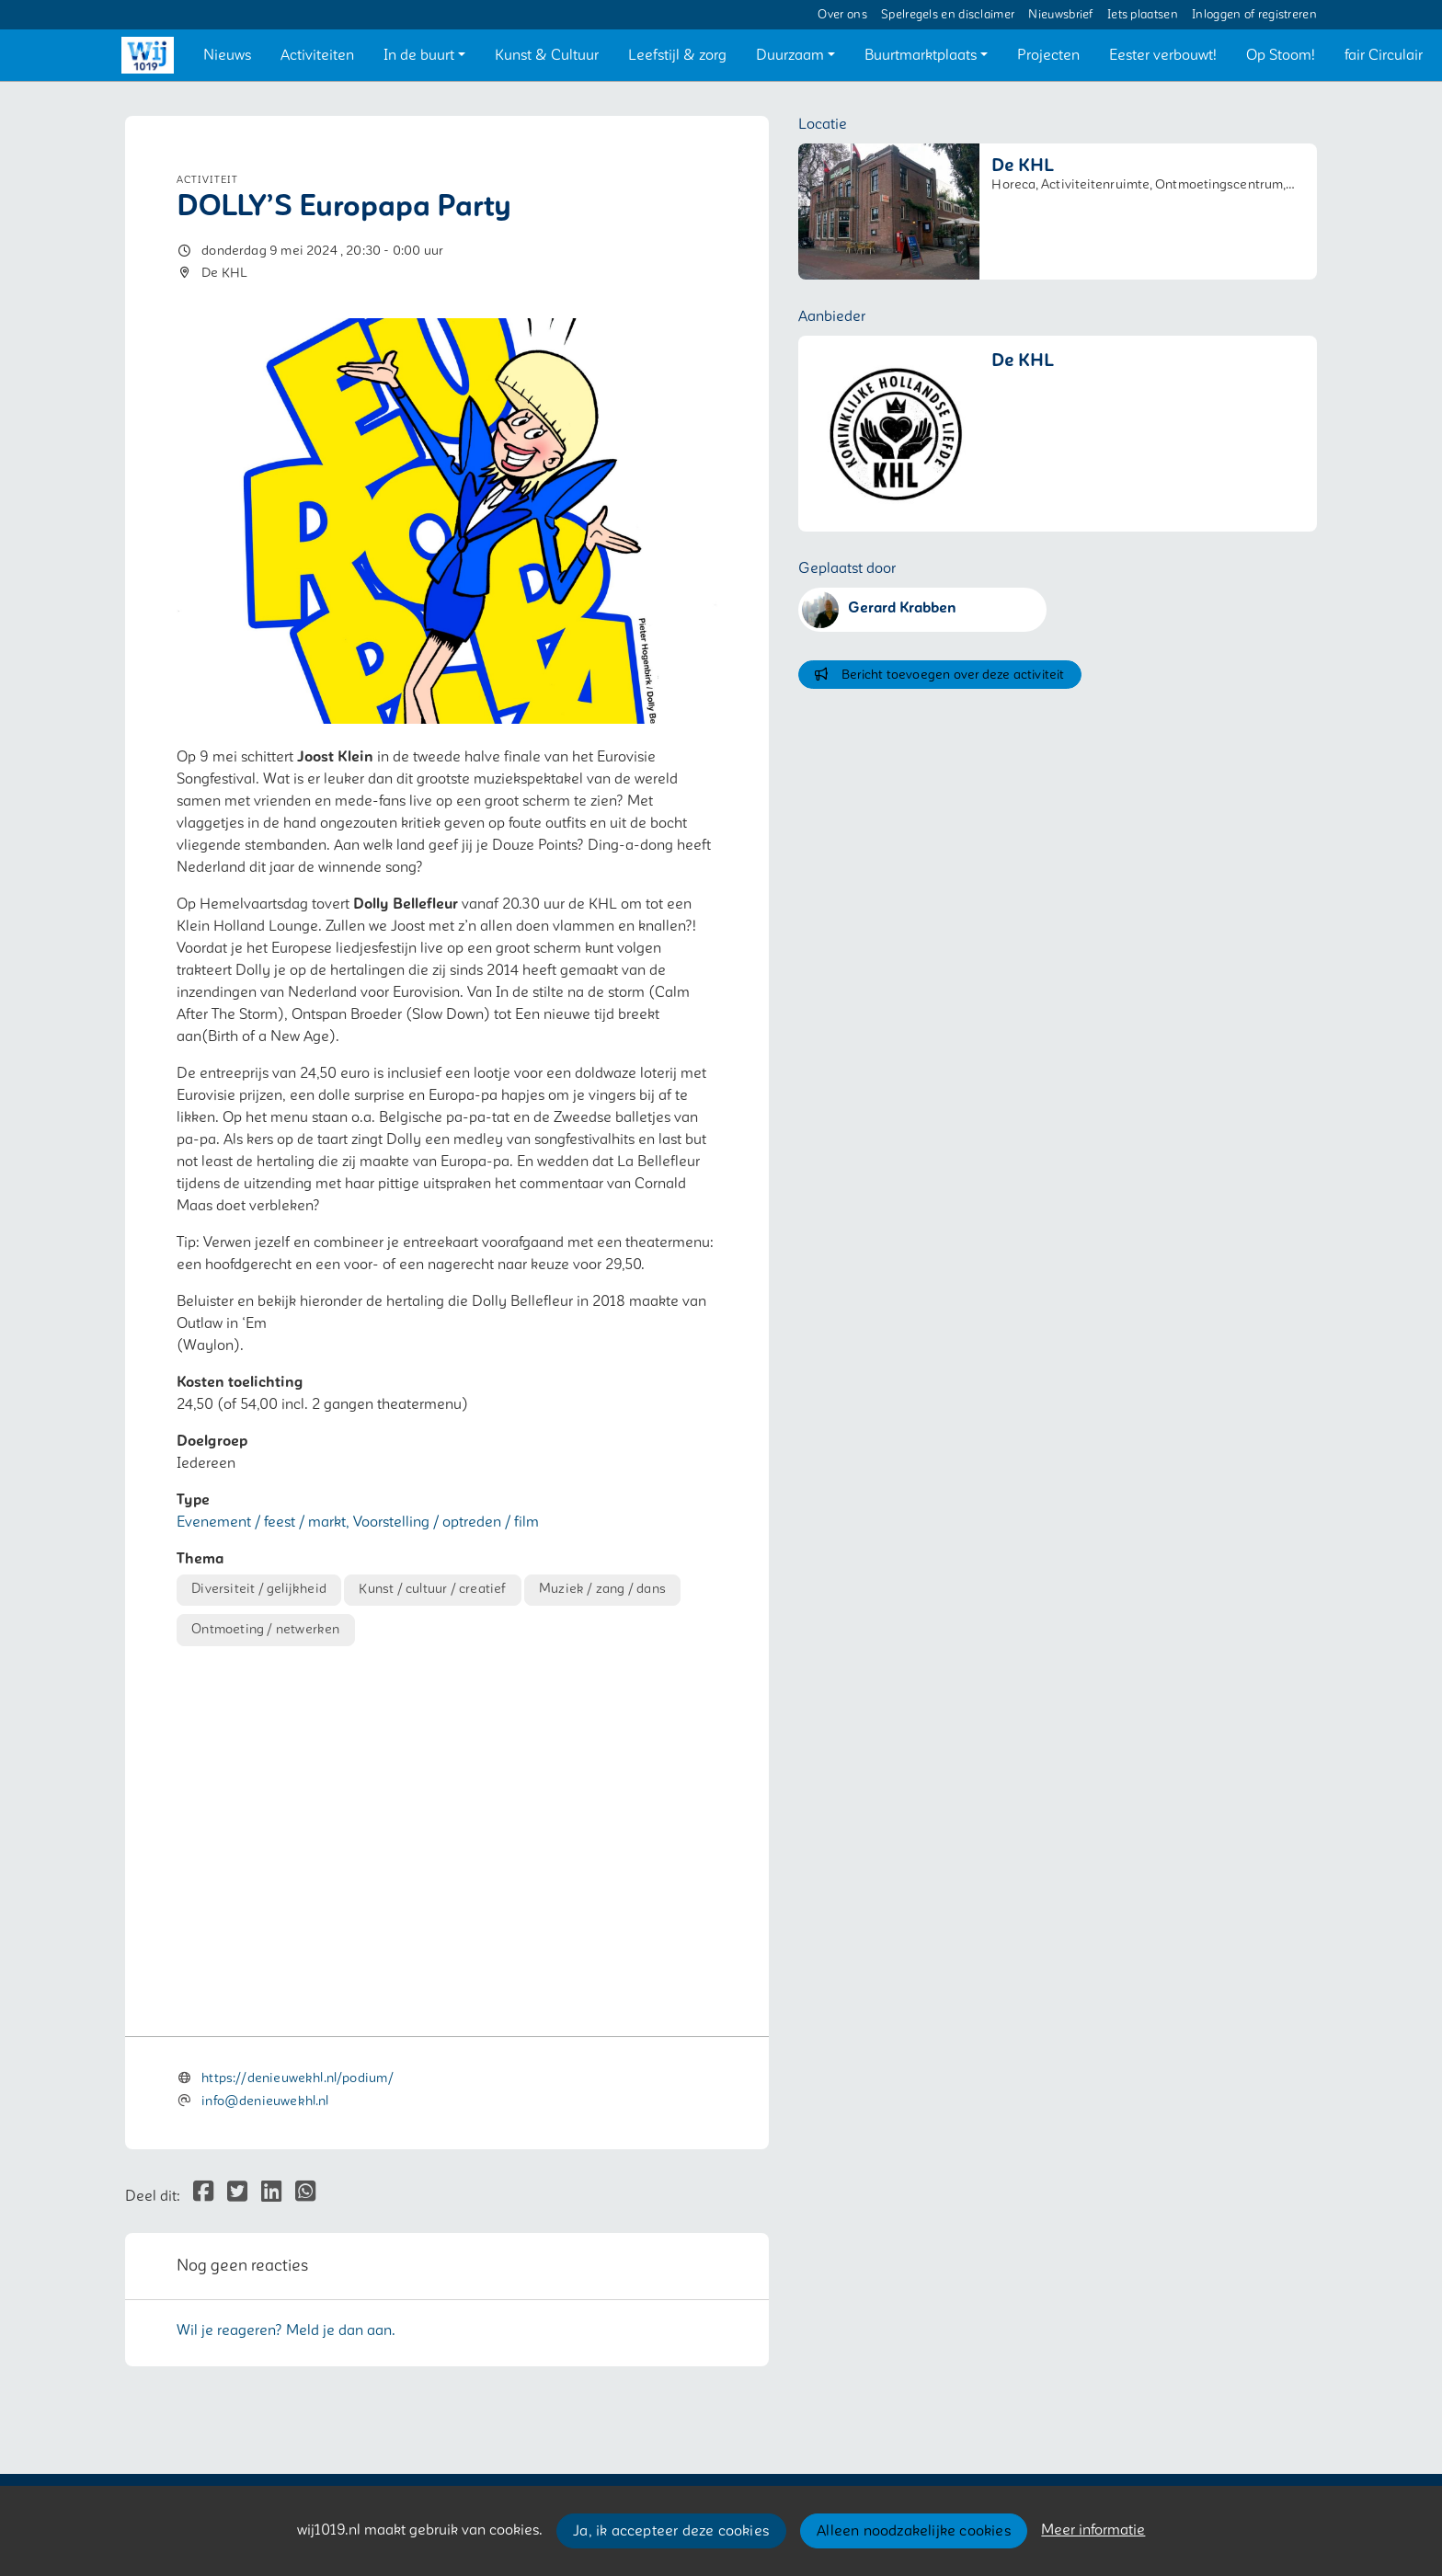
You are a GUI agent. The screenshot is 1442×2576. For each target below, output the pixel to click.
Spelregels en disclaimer (947, 14)
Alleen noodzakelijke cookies (914, 2531)
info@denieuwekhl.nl (264, 2101)
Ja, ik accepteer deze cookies (671, 2531)
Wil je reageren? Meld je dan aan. (286, 2330)
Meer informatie (1093, 2530)
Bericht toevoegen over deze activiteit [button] (939, 674)
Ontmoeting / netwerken (265, 1629)
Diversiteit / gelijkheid (258, 1589)
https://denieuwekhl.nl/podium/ (297, 2078)
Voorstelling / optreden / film (446, 1522)
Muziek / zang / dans (602, 1589)
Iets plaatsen (1142, 14)
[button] (227, 55)
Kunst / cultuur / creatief (432, 1589)
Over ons (842, 14)
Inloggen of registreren (1254, 14)
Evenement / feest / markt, (265, 1522)
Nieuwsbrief (1060, 14)
